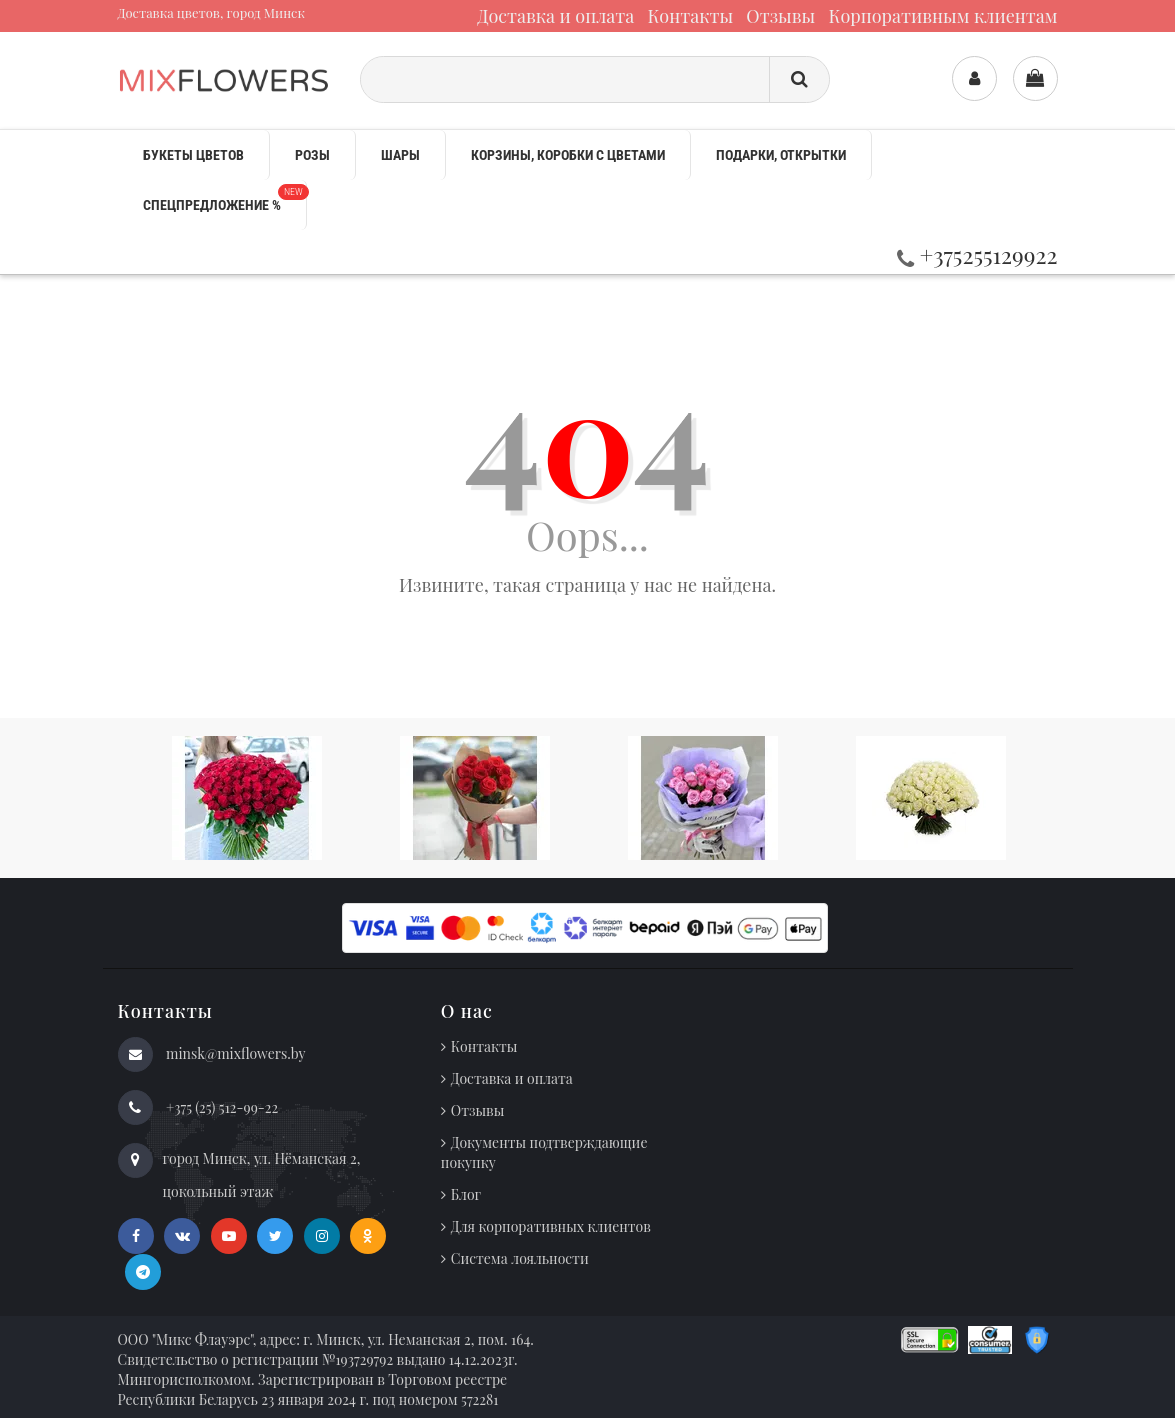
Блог (466, 1194)
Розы (312, 155)
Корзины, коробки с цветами (568, 155)
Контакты (690, 16)
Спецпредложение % (224, 198)
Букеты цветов (193, 155)
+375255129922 (977, 254)
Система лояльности (520, 1258)
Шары (400, 155)
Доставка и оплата (555, 16)
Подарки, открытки (781, 155)
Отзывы (780, 16)
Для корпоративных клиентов (551, 1226)
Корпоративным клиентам (942, 16)
